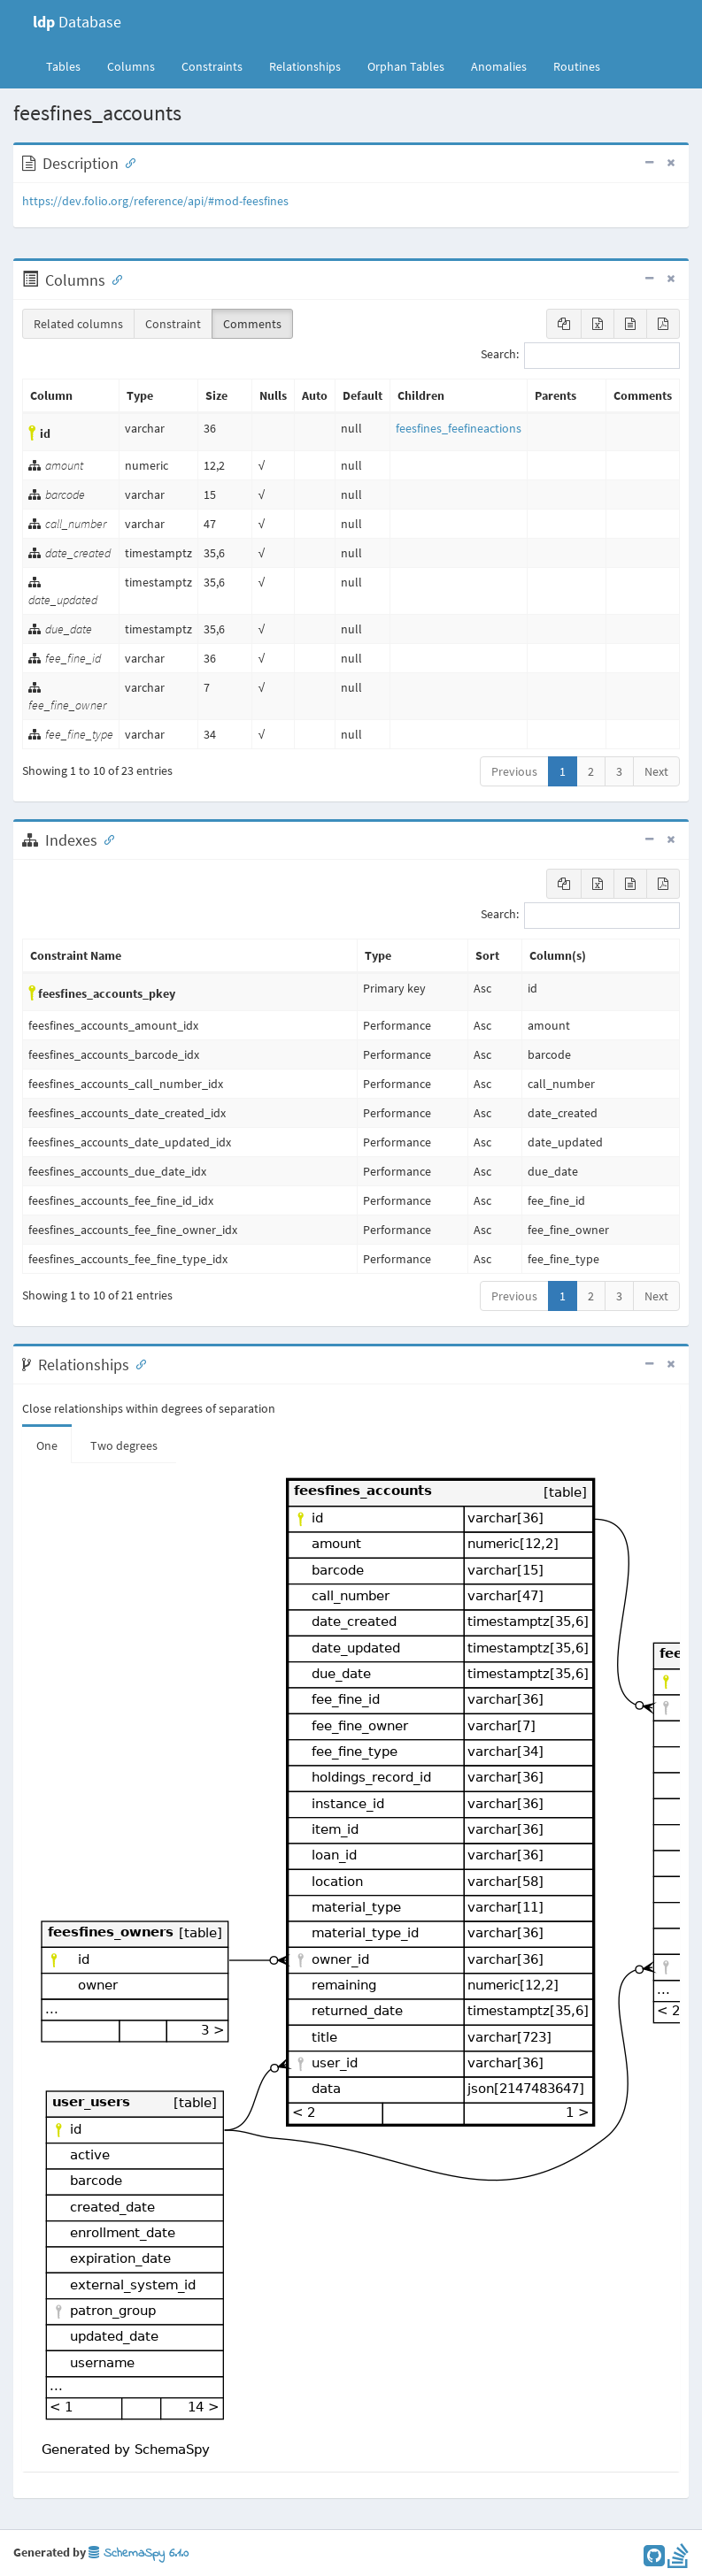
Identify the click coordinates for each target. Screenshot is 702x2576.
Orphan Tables (405, 66)
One (47, 1445)
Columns (131, 66)
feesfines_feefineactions (458, 428)
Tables (70, 65)
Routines (576, 66)
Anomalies (499, 66)
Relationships (305, 66)
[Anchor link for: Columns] (113, 279)
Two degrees (124, 1445)
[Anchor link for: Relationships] (137, 1363)
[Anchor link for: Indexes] (105, 839)
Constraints (212, 66)
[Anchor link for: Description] (127, 162)
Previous (514, 771)
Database (77, 22)
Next (656, 771)
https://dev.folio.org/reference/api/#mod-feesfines (155, 201)
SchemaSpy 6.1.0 (139, 2553)
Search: (580, 355)
